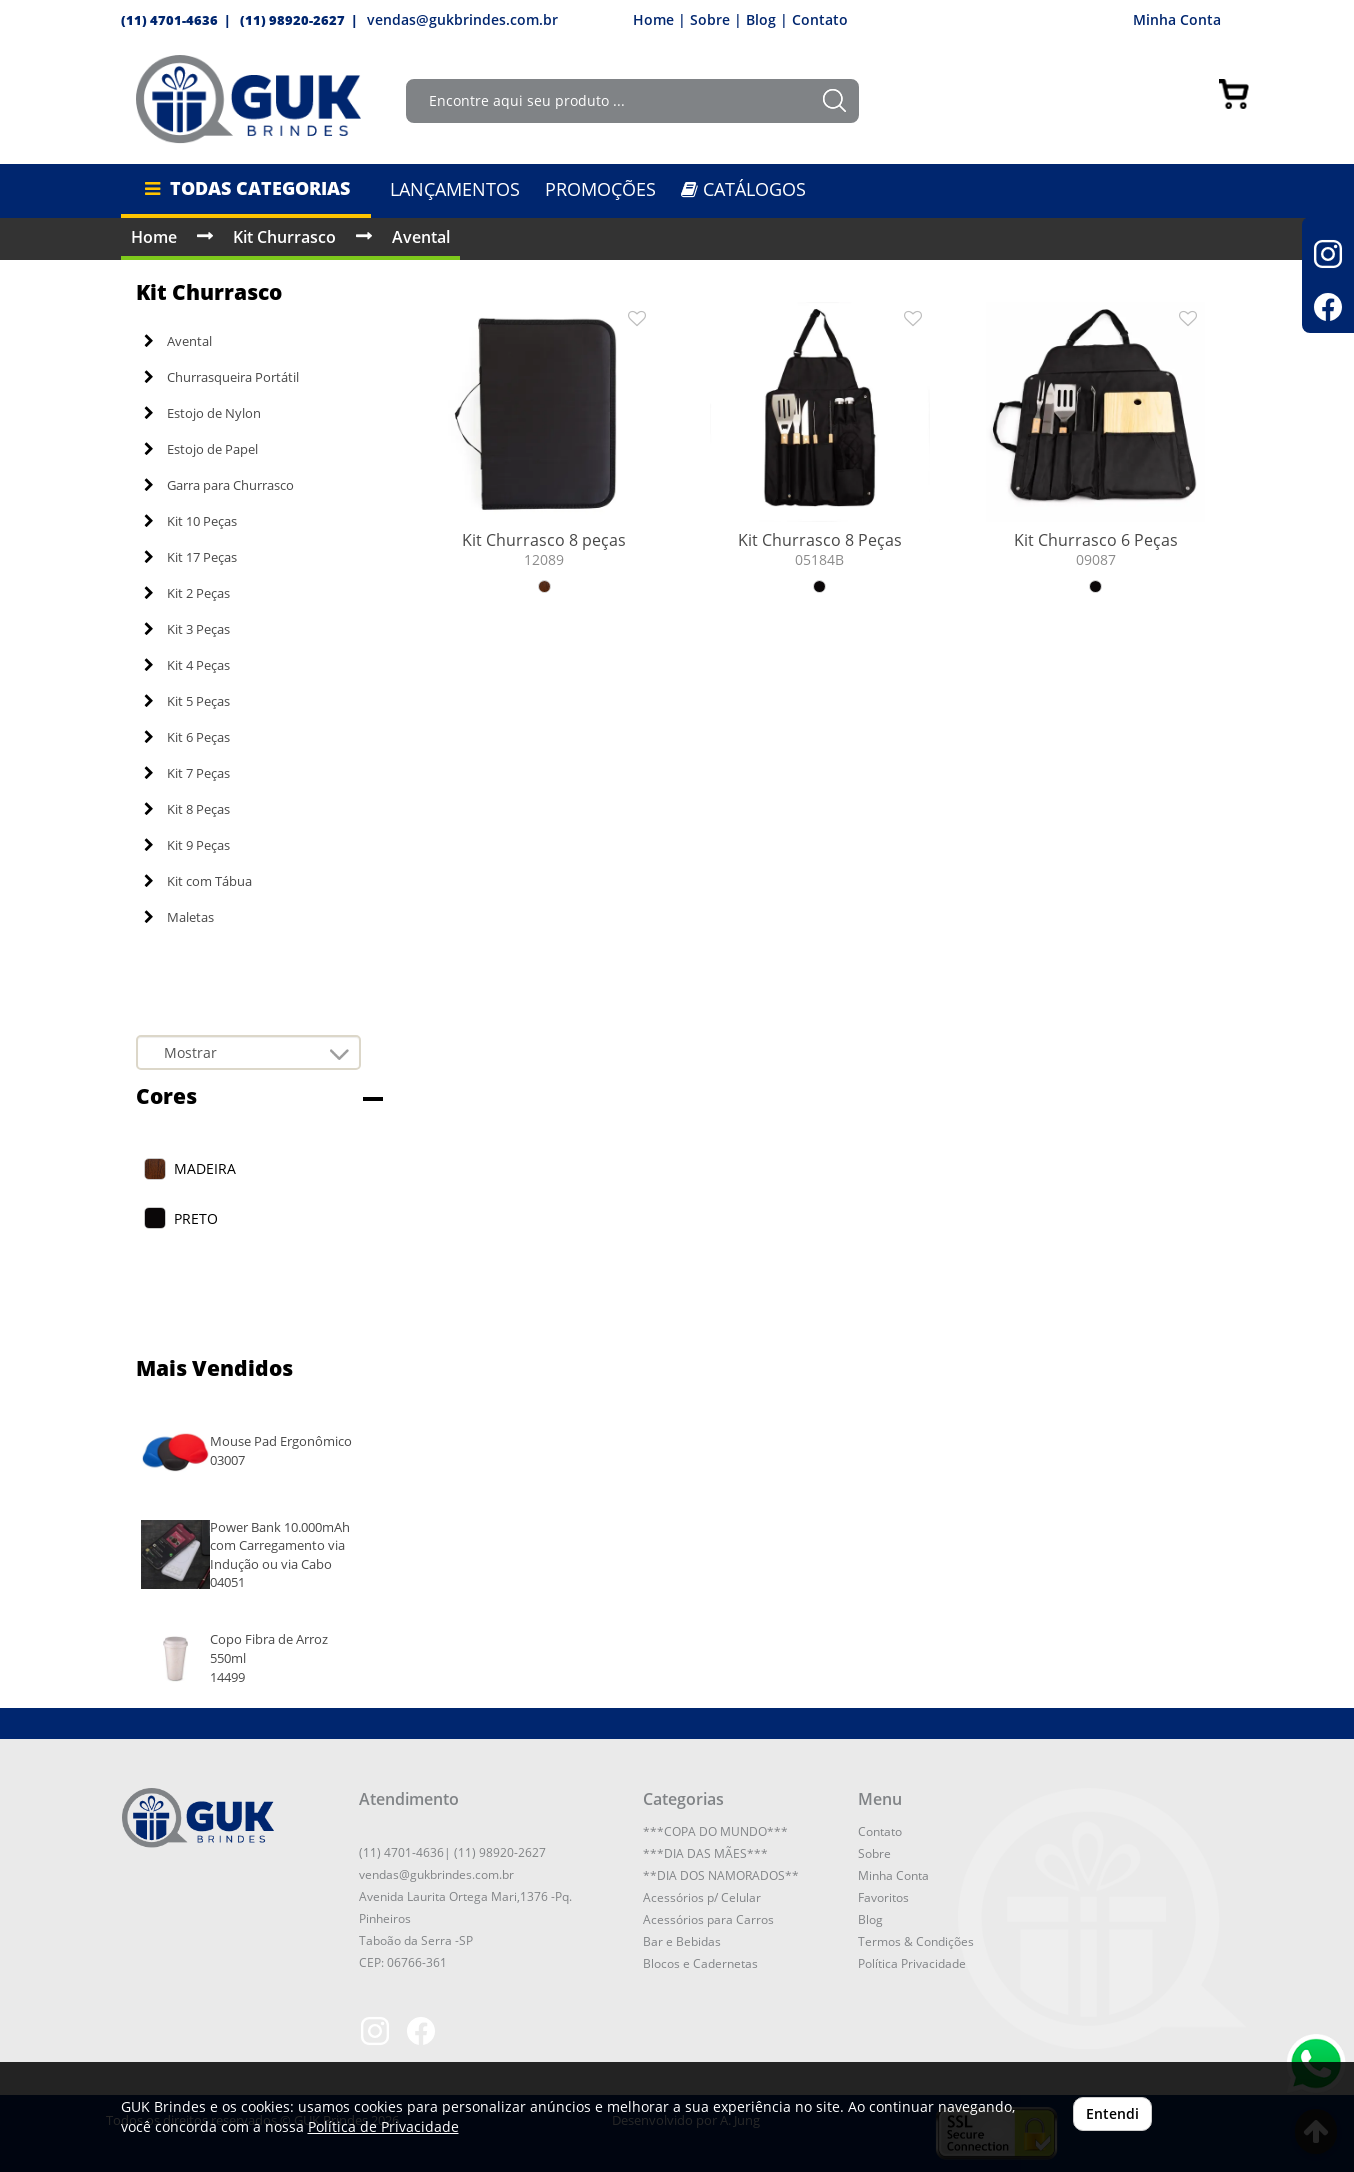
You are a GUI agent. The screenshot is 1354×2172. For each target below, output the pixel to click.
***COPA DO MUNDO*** (715, 1831)
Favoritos (883, 1897)
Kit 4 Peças (187, 665)
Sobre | (716, 19)
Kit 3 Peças (187, 629)
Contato (820, 19)
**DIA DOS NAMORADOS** (721, 1875)
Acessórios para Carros (708, 1919)
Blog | (767, 19)
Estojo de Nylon (202, 413)
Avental (421, 237)
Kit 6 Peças (187, 737)
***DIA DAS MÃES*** (705, 1853)
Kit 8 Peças (187, 809)
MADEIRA (205, 1168)
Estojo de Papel (201, 449)
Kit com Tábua (198, 881)
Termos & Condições (916, 1941)
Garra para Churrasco (219, 485)
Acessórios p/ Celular (702, 1897)
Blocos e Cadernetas (700, 1963)
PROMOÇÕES (600, 189)
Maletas (179, 917)
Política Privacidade (912, 1963)
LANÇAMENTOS (455, 189)
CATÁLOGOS (743, 189)
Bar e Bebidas (682, 1941)
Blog (870, 1919)
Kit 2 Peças (187, 593)
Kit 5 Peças (187, 701)
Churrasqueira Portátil (221, 377)
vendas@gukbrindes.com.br (462, 19)
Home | (659, 19)
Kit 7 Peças (187, 773)
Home (154, 237)
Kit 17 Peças (190, 557)
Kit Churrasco (284, 237)
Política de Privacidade (383, 2126)
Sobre (874, 1853)
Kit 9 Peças (187, 845)
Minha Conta (1183, 19)
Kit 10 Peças (190, 521)
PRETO (196, 1218)
